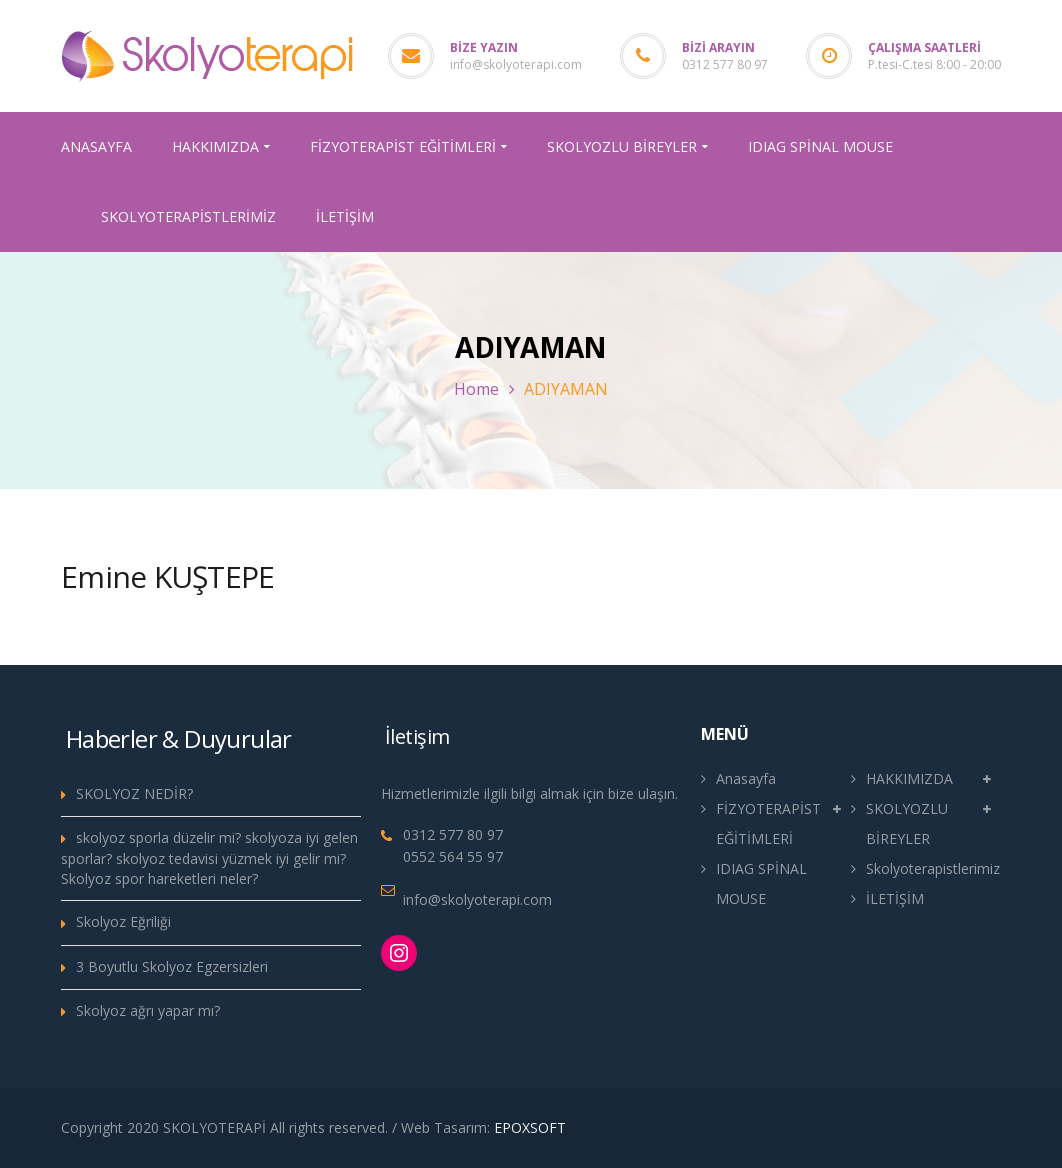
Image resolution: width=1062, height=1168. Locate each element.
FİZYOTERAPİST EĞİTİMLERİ (768, 823)
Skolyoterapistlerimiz (933, 868)
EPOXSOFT (530, 1127)
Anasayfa (746, 778)
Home (476, 389)
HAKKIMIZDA (909, 778)
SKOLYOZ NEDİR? (134, 793)
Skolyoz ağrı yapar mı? (148, 1010)
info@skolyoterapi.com (516, 64)
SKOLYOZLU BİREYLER (907, 823)
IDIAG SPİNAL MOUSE (761, 883)
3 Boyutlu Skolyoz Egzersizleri (172, 966)
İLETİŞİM (895, 898)
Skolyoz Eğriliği (123, 921)
